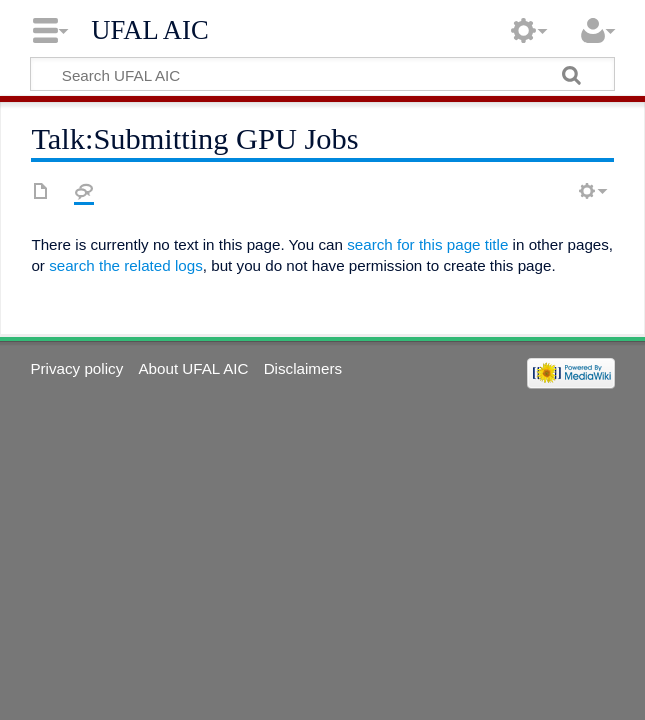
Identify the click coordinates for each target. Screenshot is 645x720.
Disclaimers (303, 368)
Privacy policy (76, 368)
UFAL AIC (149, 30)
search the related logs (126, 265)
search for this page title (427, 244)
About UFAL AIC (193, 368)
